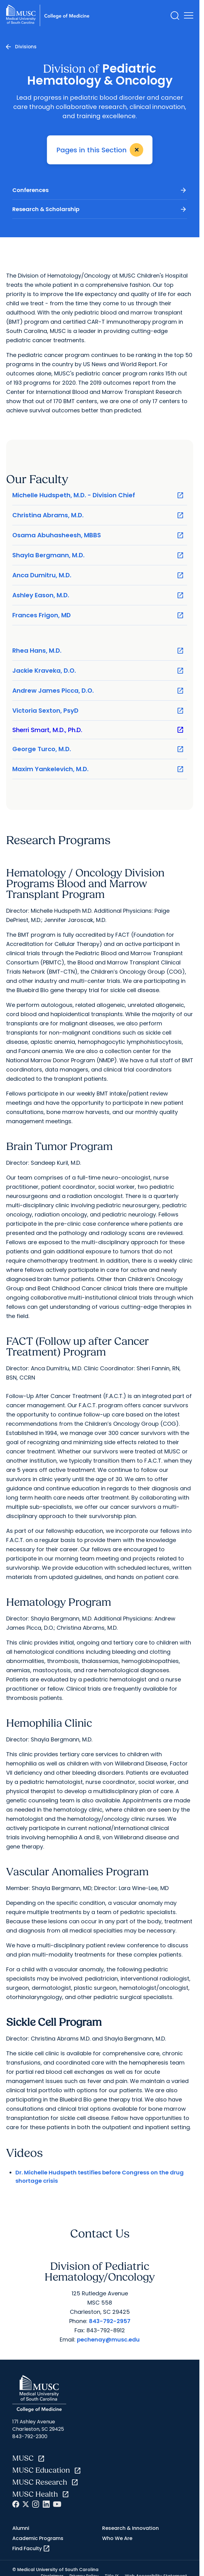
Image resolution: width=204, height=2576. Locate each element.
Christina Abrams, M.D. (98, 515)
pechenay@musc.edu (108, 2339)
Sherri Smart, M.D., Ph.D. (98, 730)
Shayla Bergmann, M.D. (98, 555)
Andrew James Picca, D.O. (98, 690)
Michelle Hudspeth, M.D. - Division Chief (98, 495)
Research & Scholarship (99, 209)
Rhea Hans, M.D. (98, 650)
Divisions (26, 46)
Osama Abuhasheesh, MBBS (98, 535)
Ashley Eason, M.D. (98, 595)
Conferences (99, 190)
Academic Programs (37, 2538)
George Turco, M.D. (98, 749)
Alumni (20, 2528)
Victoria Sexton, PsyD (98, 710)
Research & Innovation (130, 2528)
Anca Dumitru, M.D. (98, 575)
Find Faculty (31, 2548)
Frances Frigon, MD (98, 615)
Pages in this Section (101, 149)
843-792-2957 (109, 2321)
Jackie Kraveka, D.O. (98, 670)
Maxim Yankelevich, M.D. (98, 769)
